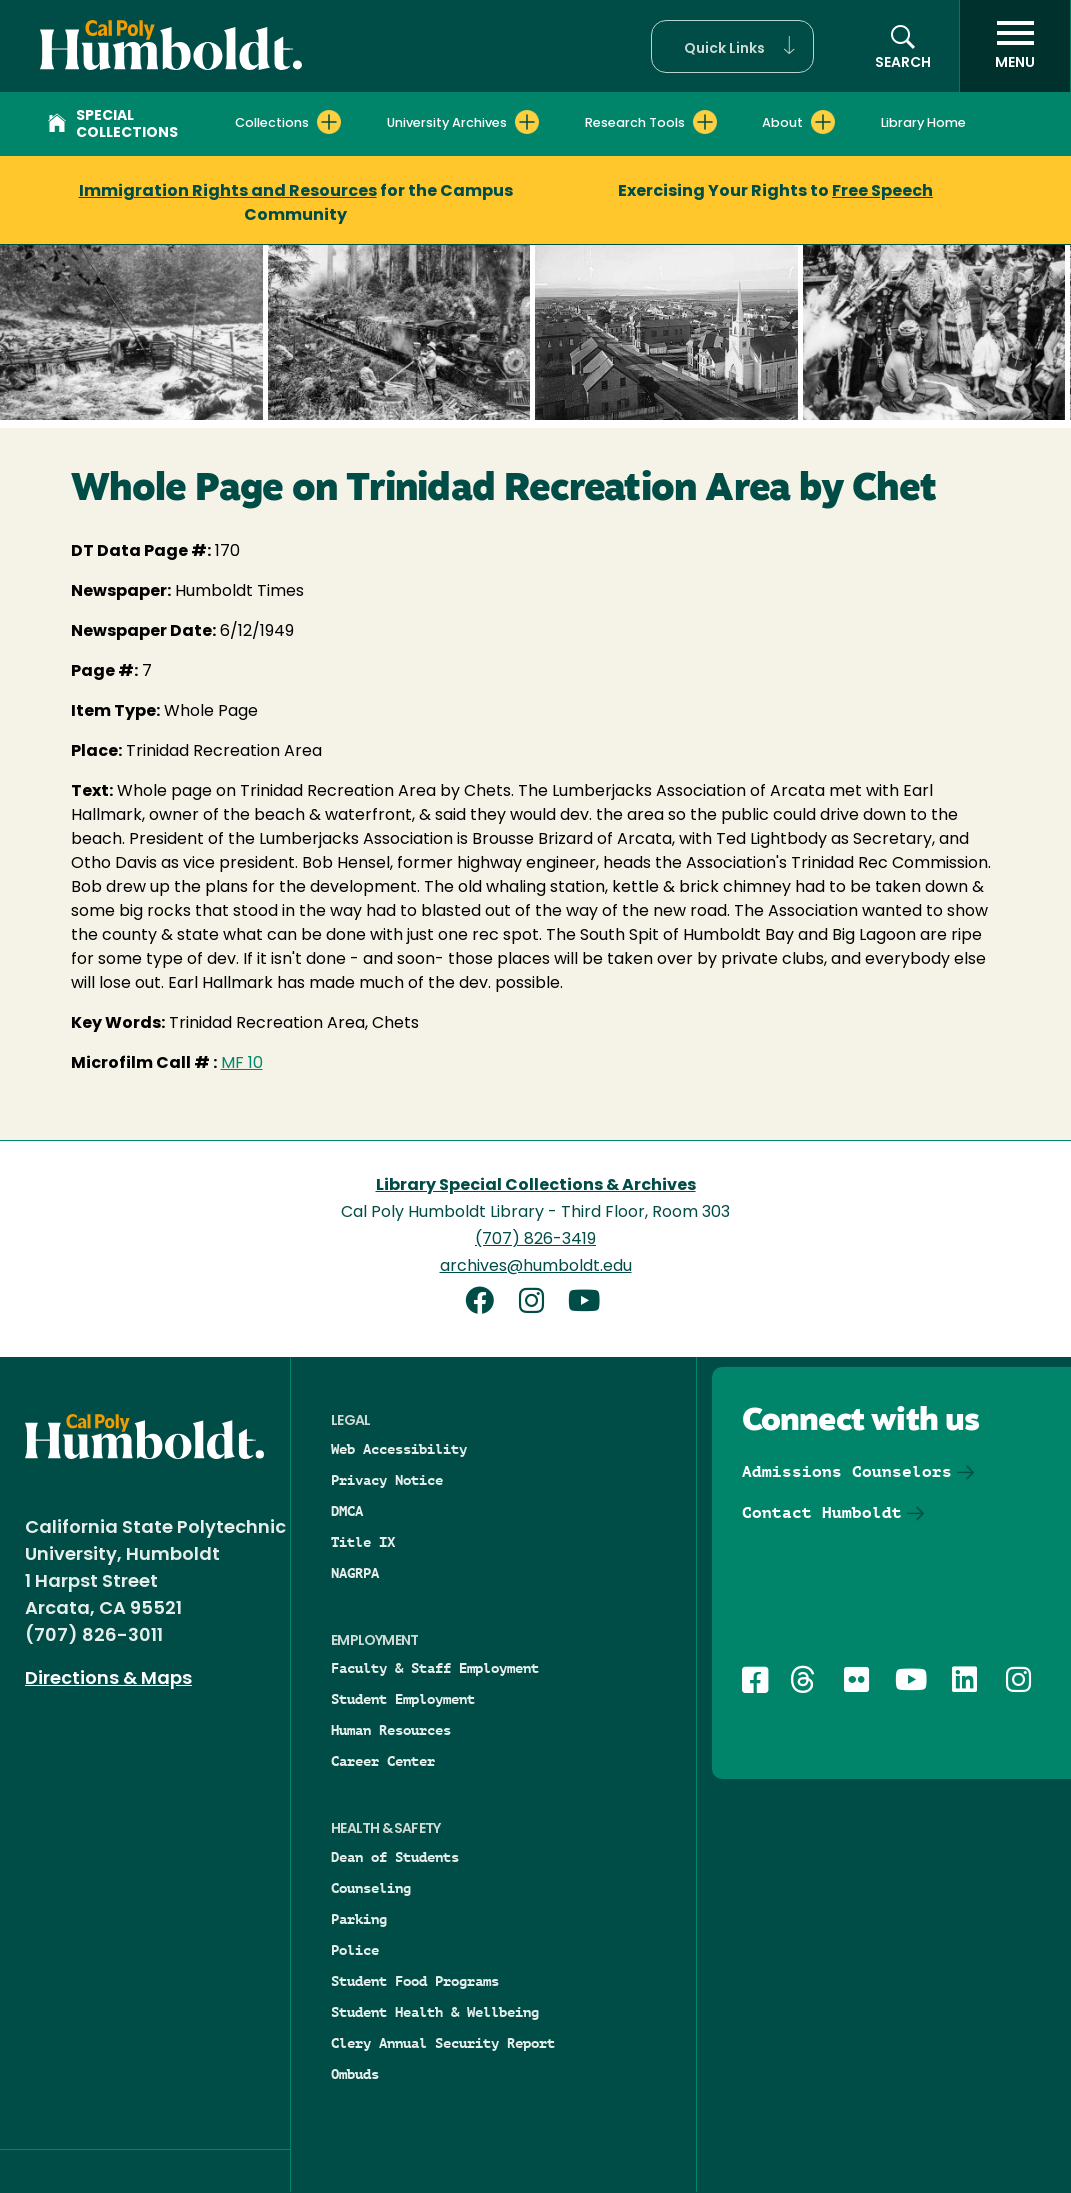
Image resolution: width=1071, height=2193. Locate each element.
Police (355, 1950)
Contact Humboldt (822, 1512)
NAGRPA (355, 1573)
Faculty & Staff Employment (435, 1668)
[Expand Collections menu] (329, 122)
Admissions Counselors (847, 1471)
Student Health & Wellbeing (435, 2012)
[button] (732, 46)
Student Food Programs (415, 1981)
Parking (359, 1919)
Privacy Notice (387, 1480)
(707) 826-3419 (535, 1240)
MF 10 (242, 1064)
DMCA (347, 1511)
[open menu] (1015, 46)
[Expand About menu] (823, 122)
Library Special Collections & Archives (536, 1186)
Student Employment (403, 1699)
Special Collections (113, 125)
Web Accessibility (399, 1449)
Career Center (383, 1761)
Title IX (363, 1542)
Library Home (923, 123)
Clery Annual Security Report (443, 2043)
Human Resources (391, 1730)
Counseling (371, 1888)
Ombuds (355, 2074)
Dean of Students (395, 1857)
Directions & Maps (108, 1679)
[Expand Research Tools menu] (705, 122)
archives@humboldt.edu (536, 1267)
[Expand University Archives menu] (527, 122)
